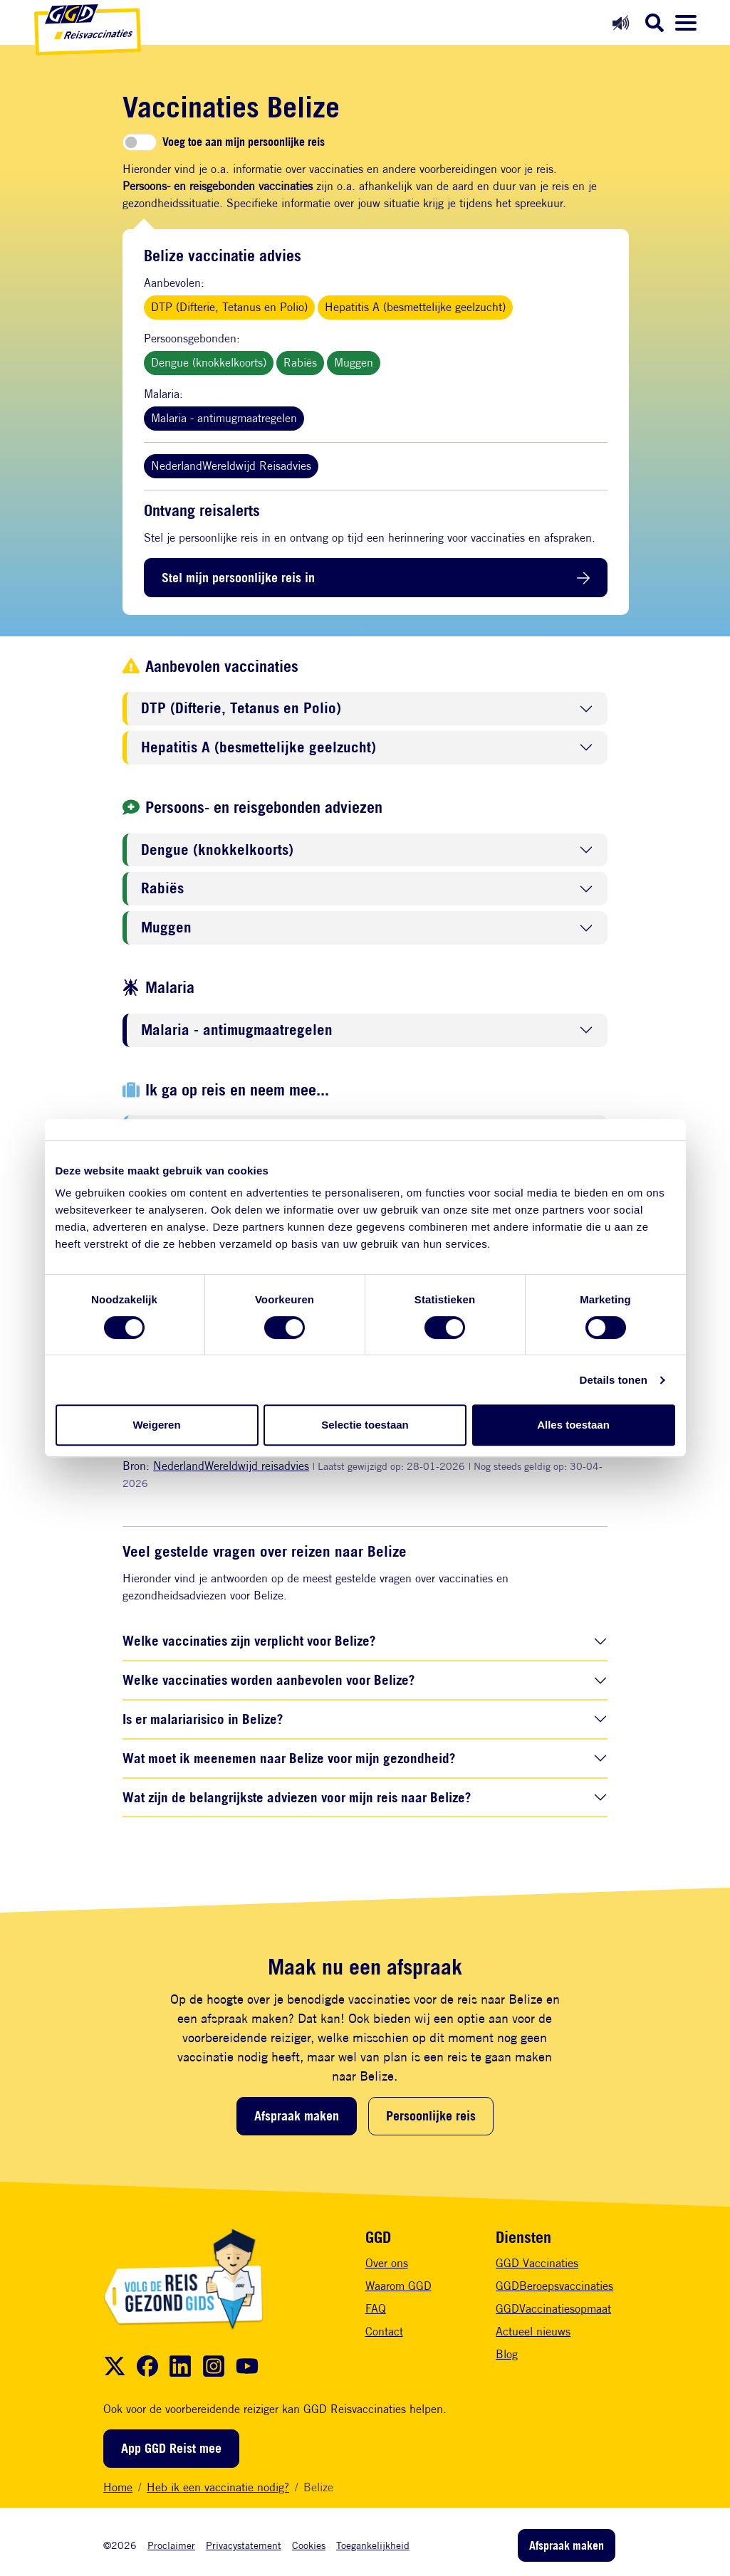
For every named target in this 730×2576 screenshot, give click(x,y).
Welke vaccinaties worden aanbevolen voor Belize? (268, 1679)
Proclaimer (171, 2545)
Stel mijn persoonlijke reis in (238, 577)
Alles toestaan (573, 1425)
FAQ (375, 2308)
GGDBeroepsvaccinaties (554, 2286)
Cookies (308, 2545)
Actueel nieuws (533, 2331)
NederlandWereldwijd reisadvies (231, 1466)
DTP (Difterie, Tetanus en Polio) (229, 307)
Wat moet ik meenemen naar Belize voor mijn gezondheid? (288, 1758)
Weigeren (156, 1425)
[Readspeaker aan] (621, 22)
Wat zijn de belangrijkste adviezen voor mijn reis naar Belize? (296, 1797)
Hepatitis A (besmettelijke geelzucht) (415, 307)
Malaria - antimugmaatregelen (224, 418)
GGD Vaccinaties (537, 2263)
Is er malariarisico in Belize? (202, 1718)
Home (117, 2487)
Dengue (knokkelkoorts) (208, 362)
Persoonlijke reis (431, 2115)
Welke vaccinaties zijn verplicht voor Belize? (248, 1640)
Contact (384, 2331)
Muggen (353, 362)
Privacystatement (243, 2545)
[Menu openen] (686, 22)
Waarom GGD (398, 2286)
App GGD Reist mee (171, 2448)
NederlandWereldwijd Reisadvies (231, 466)
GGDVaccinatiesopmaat (553, 2308)
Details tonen (613, 1380)
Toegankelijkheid (373, 2545)
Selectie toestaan (365, 1425)
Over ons (386, 2263)
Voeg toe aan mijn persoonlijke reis (243, 142)
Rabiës (300, 362)
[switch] (139, 142)
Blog (507, 2354)
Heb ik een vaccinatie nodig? (218, 2487)
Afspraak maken (296, 2115)
